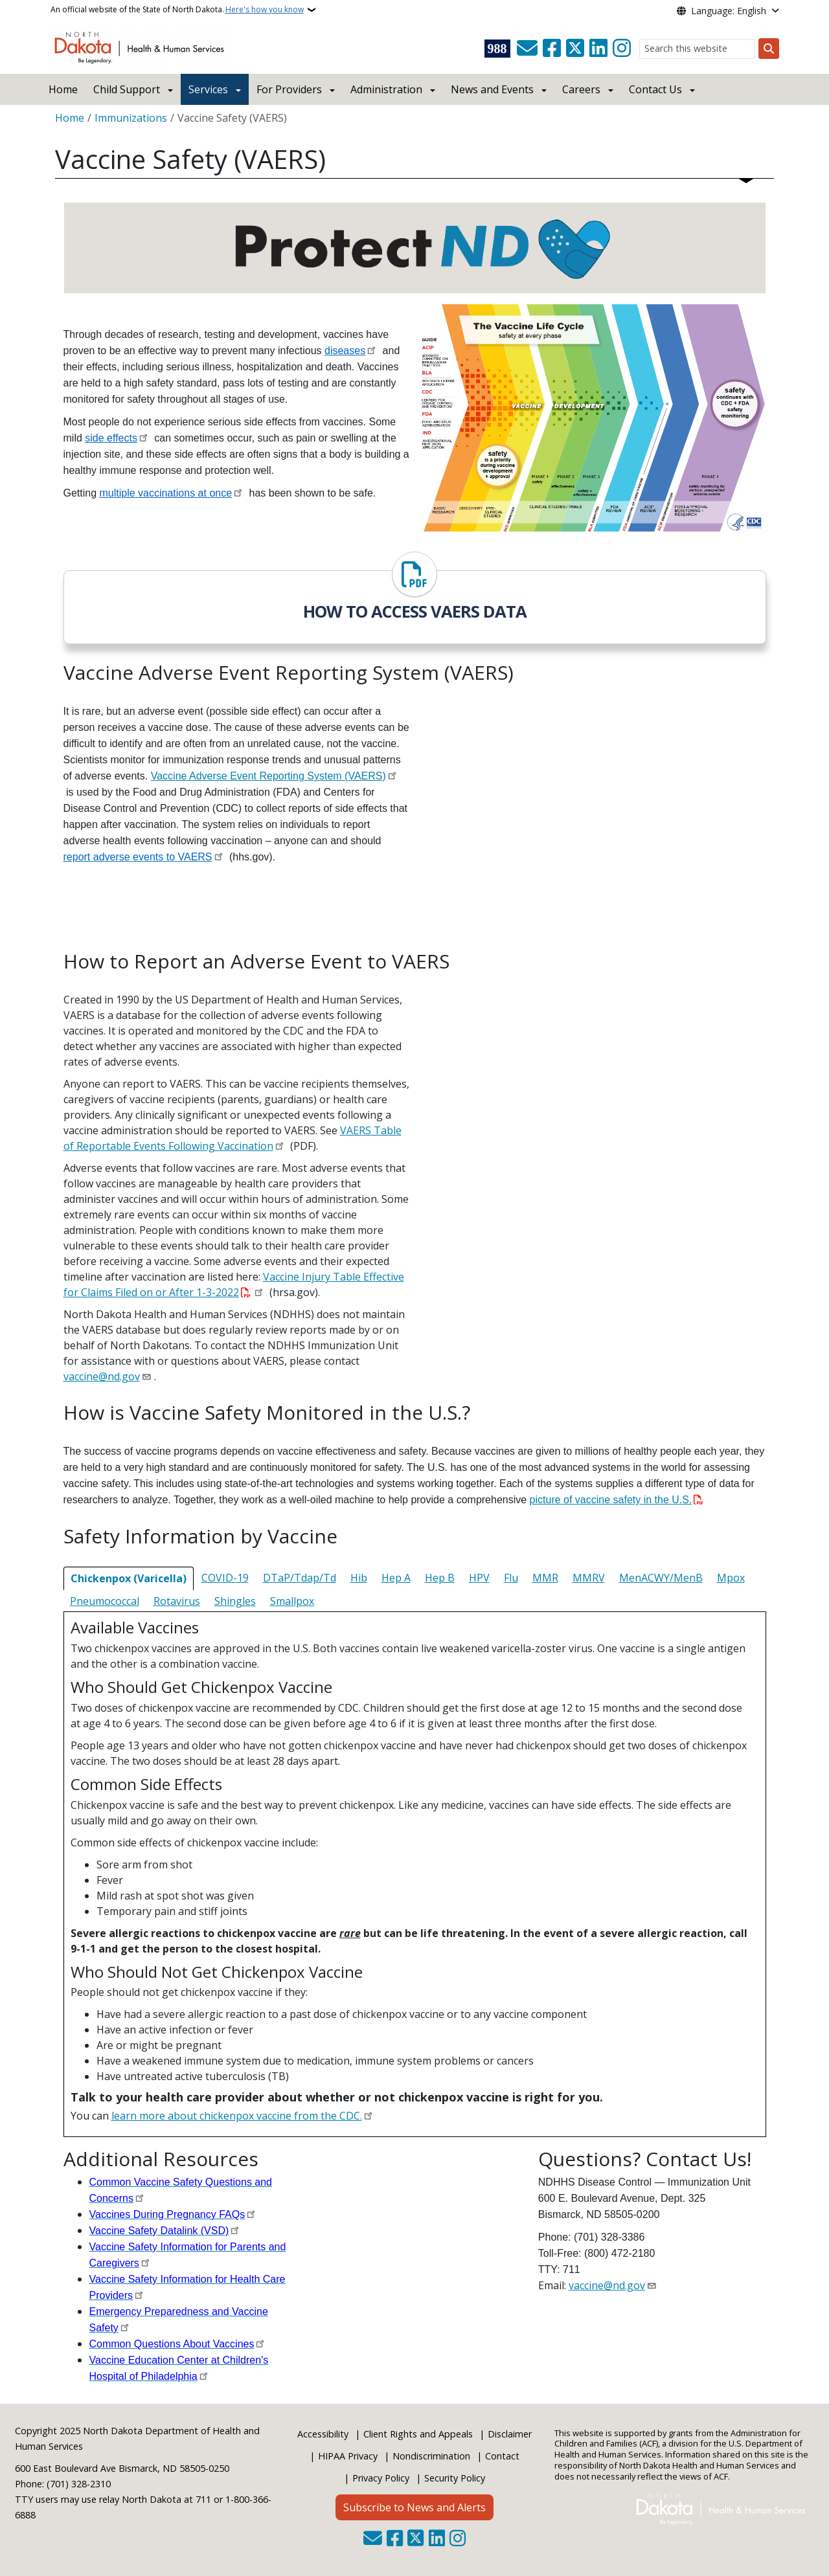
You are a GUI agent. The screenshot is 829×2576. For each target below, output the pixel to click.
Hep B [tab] (440, 1578)
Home (63, 89)
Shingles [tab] (235, 1601)
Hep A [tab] (396, 1578)
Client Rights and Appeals (418, 2434)
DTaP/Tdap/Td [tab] (299, 1578)
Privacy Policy (380, 2478)
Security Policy (454, 2478)
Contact (502, 2456)
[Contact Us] (527, 49)
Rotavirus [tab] (176, 1601)
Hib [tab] (358, 1578)
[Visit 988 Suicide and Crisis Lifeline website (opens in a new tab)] (497, 48)
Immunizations (131, 118)
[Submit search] (768, 48)
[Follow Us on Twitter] (575, 49)
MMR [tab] (545, 1578)
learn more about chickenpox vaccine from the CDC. (236, 2116)
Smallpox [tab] (292, 1601)
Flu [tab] (511, 1578)
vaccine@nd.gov (101, 1376)
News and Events (492, 89)
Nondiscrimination (431, 2456)
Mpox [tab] (731, 1578)
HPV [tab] (479, 1578)
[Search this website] (697, 49)
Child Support (126, 89)
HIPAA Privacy (348, 2456)
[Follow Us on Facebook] (552, 49)
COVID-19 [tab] (225, 1578)
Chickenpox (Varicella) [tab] (129, 1578)
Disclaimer (510, 2434)
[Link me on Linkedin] (598, 49)
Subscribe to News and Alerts (414, 2507)
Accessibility (322, 2434)
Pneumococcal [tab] (104, 1601)
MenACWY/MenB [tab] (661, 1578)
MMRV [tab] (589, 1578)
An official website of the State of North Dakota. (177, 10)
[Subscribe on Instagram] (622, 49)
